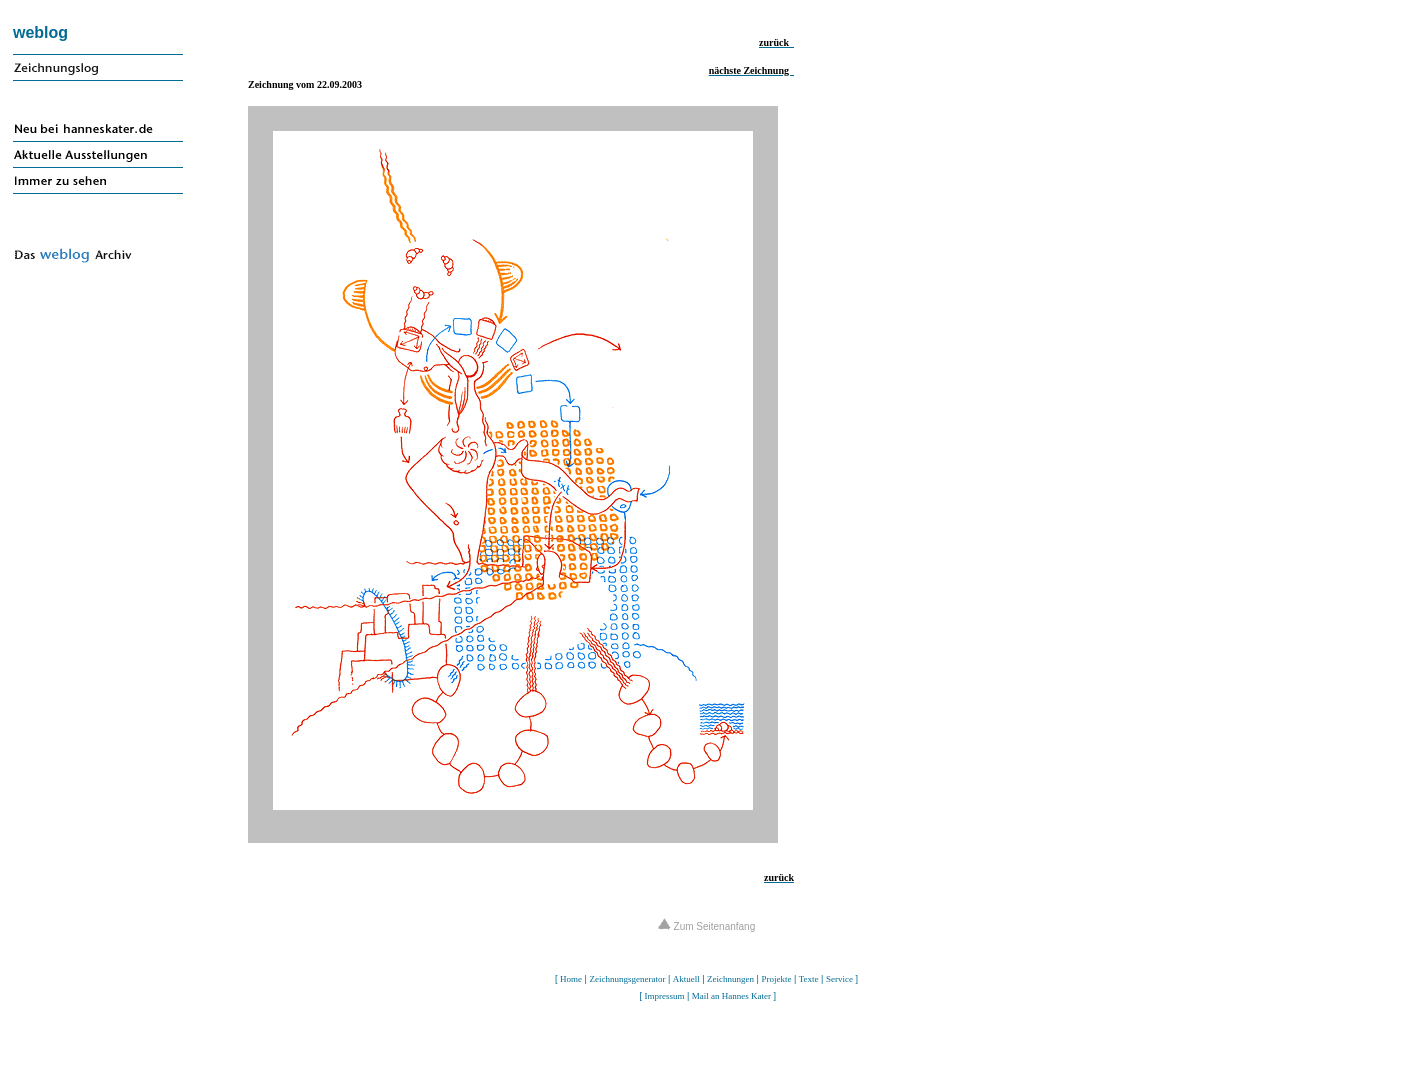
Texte (809, 979)
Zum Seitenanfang (707, 926)
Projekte (776, 979)
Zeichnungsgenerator (627, 979)
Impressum (664, 996)
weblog (40, 32)
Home (571, 979)
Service (839, 979)
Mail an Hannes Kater (731, 996)
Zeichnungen (730, 979)
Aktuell (686, 979)
